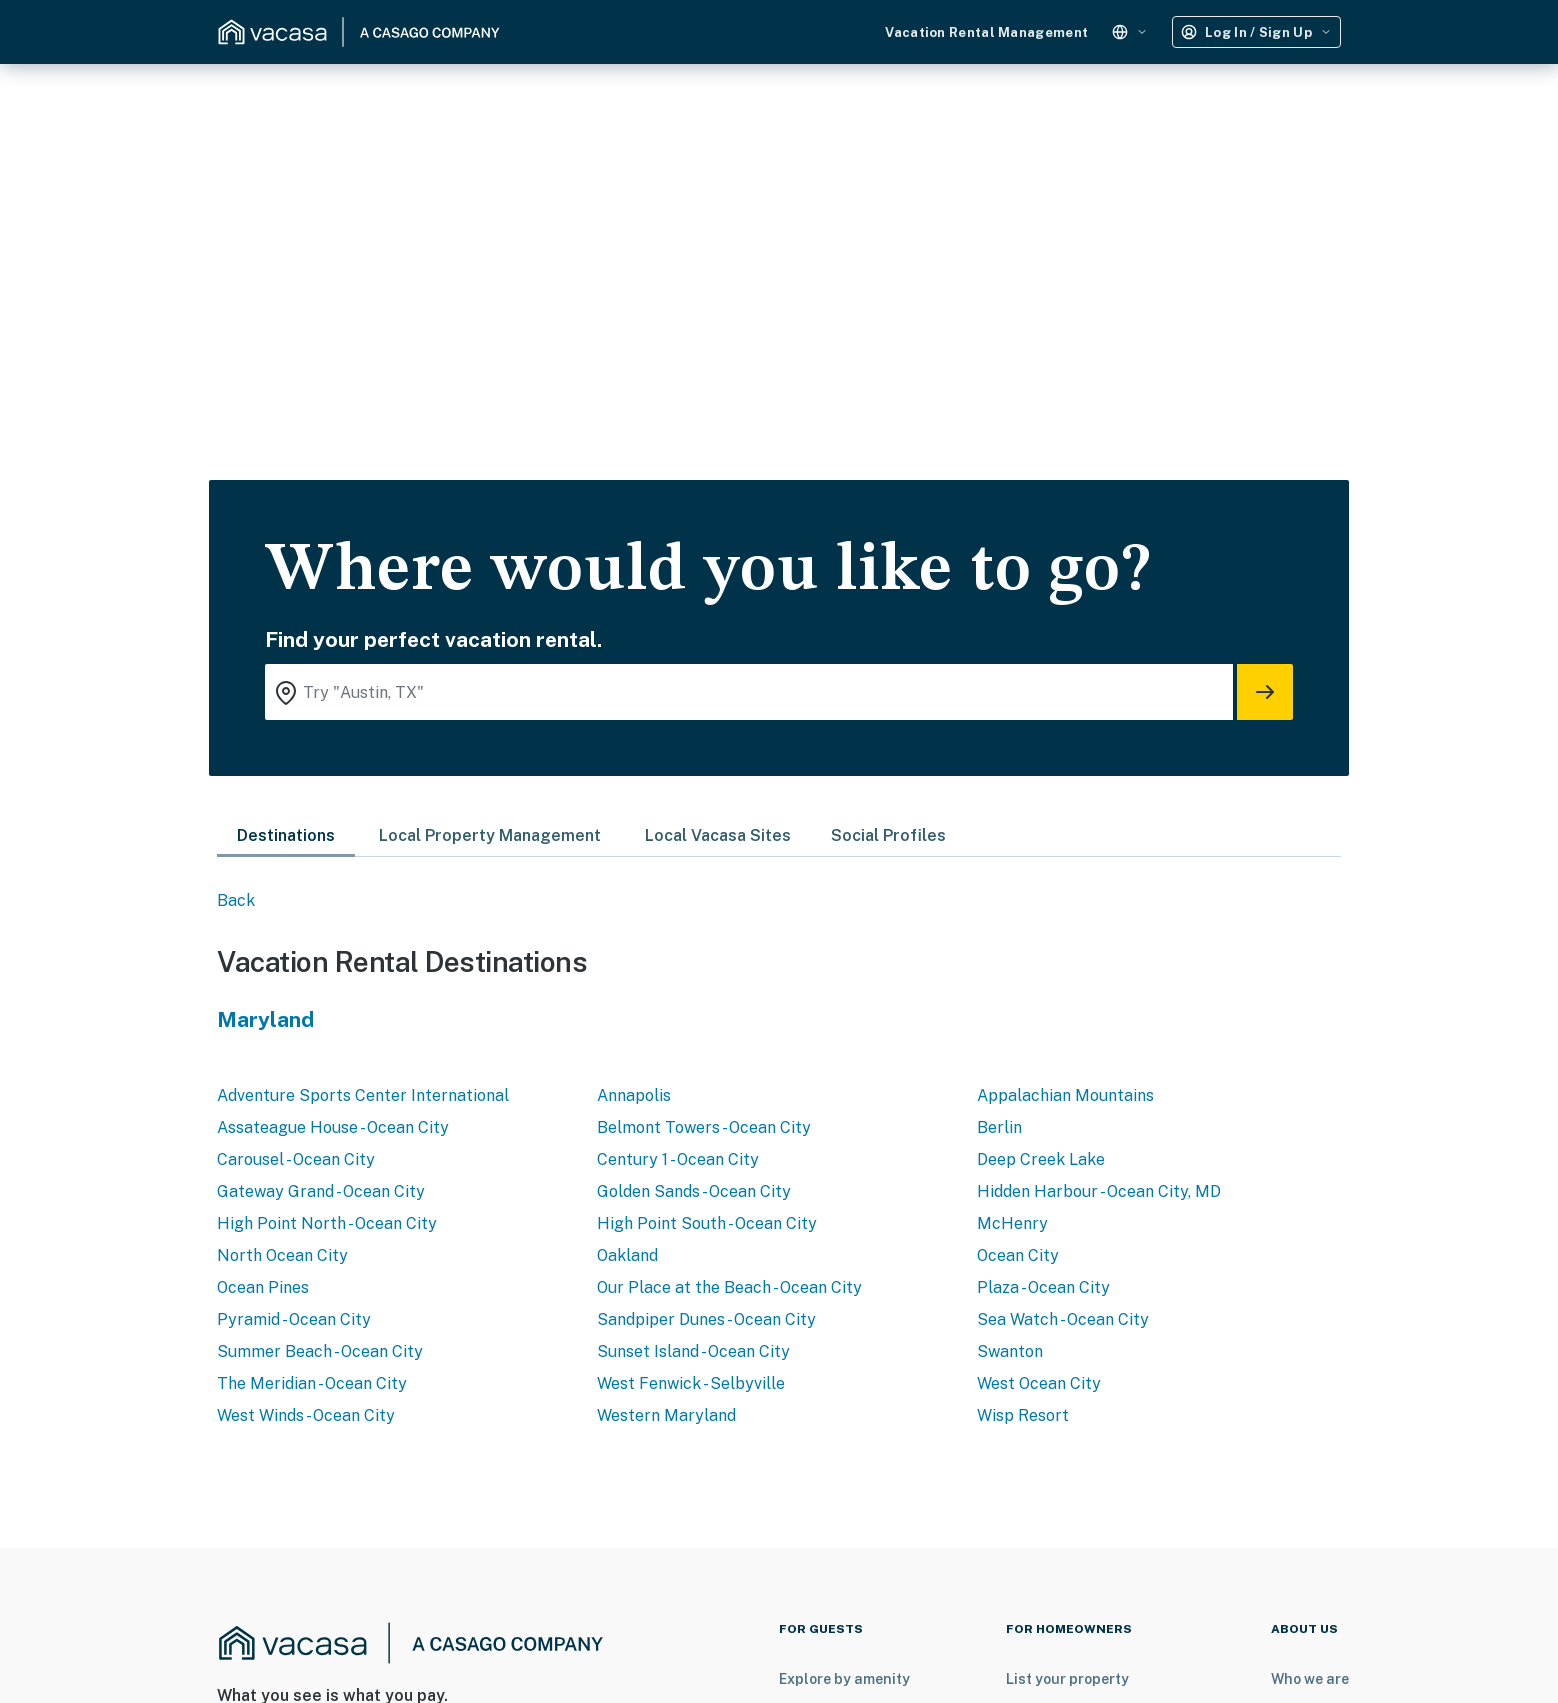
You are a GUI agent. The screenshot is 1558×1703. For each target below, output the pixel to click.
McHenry (1012, 1223)
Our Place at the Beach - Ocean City (729, 1287)
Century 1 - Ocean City (678, 1159)
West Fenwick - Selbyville (691, 1383)
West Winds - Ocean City (306, 1415)
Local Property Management (490, 835)
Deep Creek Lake (1041, 1159)
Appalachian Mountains (1065, 1095)
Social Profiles (888, 835)
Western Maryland (666, 1415)
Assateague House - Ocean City (333, 1127)
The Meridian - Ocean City (312, 1383)
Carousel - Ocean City (296, 1159)
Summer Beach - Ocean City (320, 1351)
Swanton (1010, 1351)
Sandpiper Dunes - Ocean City (706, 1319)
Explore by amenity (844, 1679)
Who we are (1310, 1679)
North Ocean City (282, 1255)
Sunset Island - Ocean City (693, 1351)
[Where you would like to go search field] (749, 692)
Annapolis (634, 1095)
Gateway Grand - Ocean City (321, 1191)
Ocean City (1018, 1255)
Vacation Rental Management (986, 32)
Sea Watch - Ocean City (1063, 1319)
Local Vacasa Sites (718, 835)
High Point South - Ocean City (707, 1223)
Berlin (999, 1127)
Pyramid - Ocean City (294, 1319)
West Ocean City (1039, 1383)
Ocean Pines (263, 1287)
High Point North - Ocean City (327, 1223)
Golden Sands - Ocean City (694, 1191)
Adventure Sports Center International (363, 1095)
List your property (1067, 1679)
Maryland (265, 1019)
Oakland (627, 1255)
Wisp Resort (1023, 1415)
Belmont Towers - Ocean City (704, 1127)
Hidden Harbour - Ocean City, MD (1099, 1191)
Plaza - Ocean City (1043, 1287)
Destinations (286, 835)
